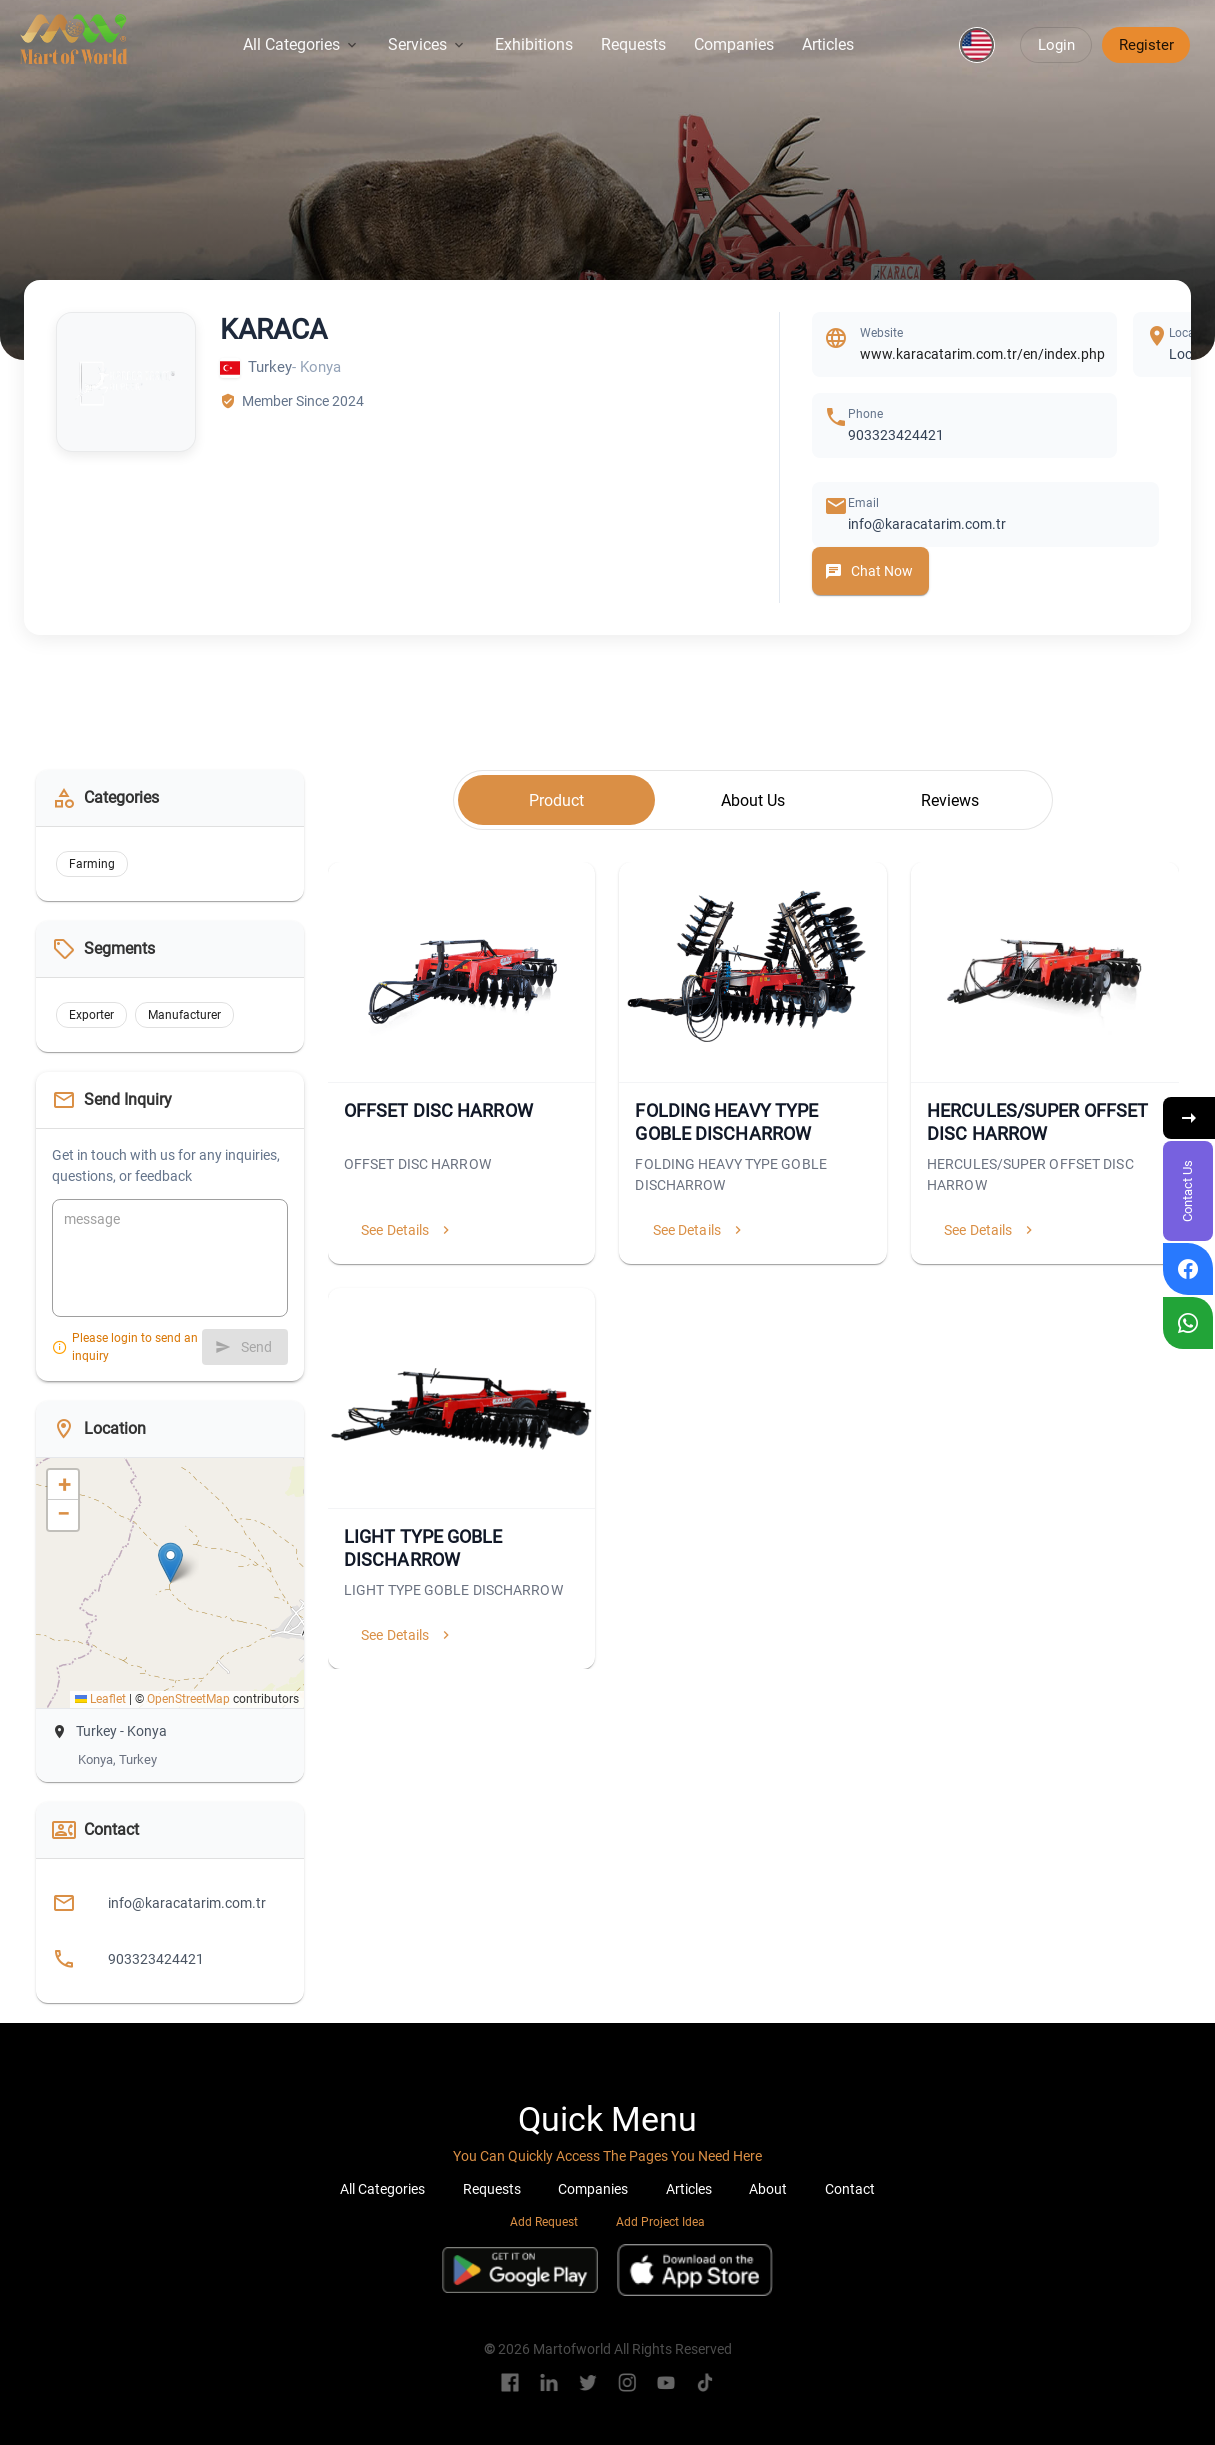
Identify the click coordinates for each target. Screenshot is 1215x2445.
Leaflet (100, 1699)
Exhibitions (534, 44)
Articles (828, 44)
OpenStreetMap (188, 1699)
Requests (633, 44)
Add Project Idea (660, 2221)
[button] (977, 45)
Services (427, 44)
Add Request (544, 2221)
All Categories (301, 44)
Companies (734, 44)
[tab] (556, 800)
